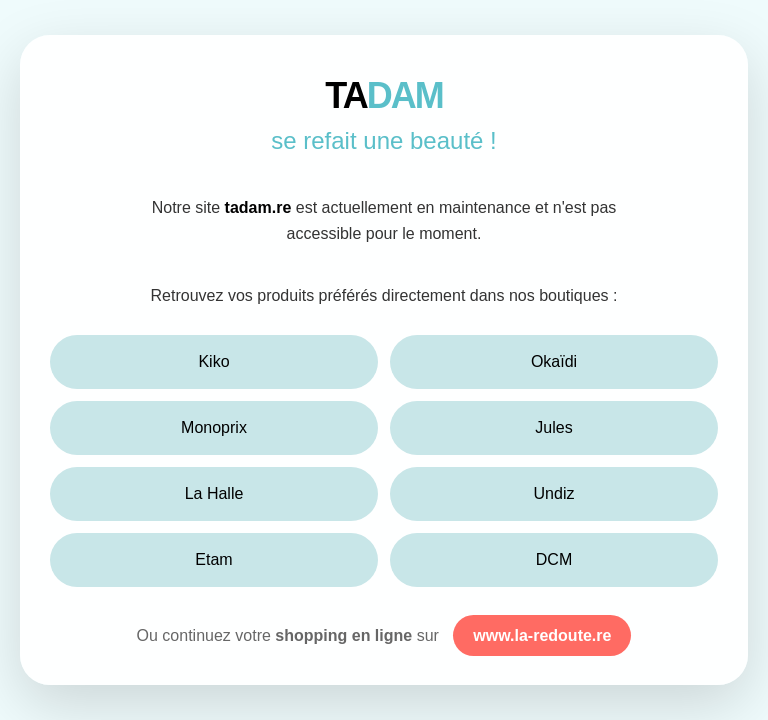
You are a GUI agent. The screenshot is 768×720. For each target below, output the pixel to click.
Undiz (554, 493)
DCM (554, 559)
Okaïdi (554, 361)
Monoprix (214, 427)
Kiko (213, 361)
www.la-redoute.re (542, 635)
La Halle (214, 493)
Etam (213, 559)
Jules (553, 427)
